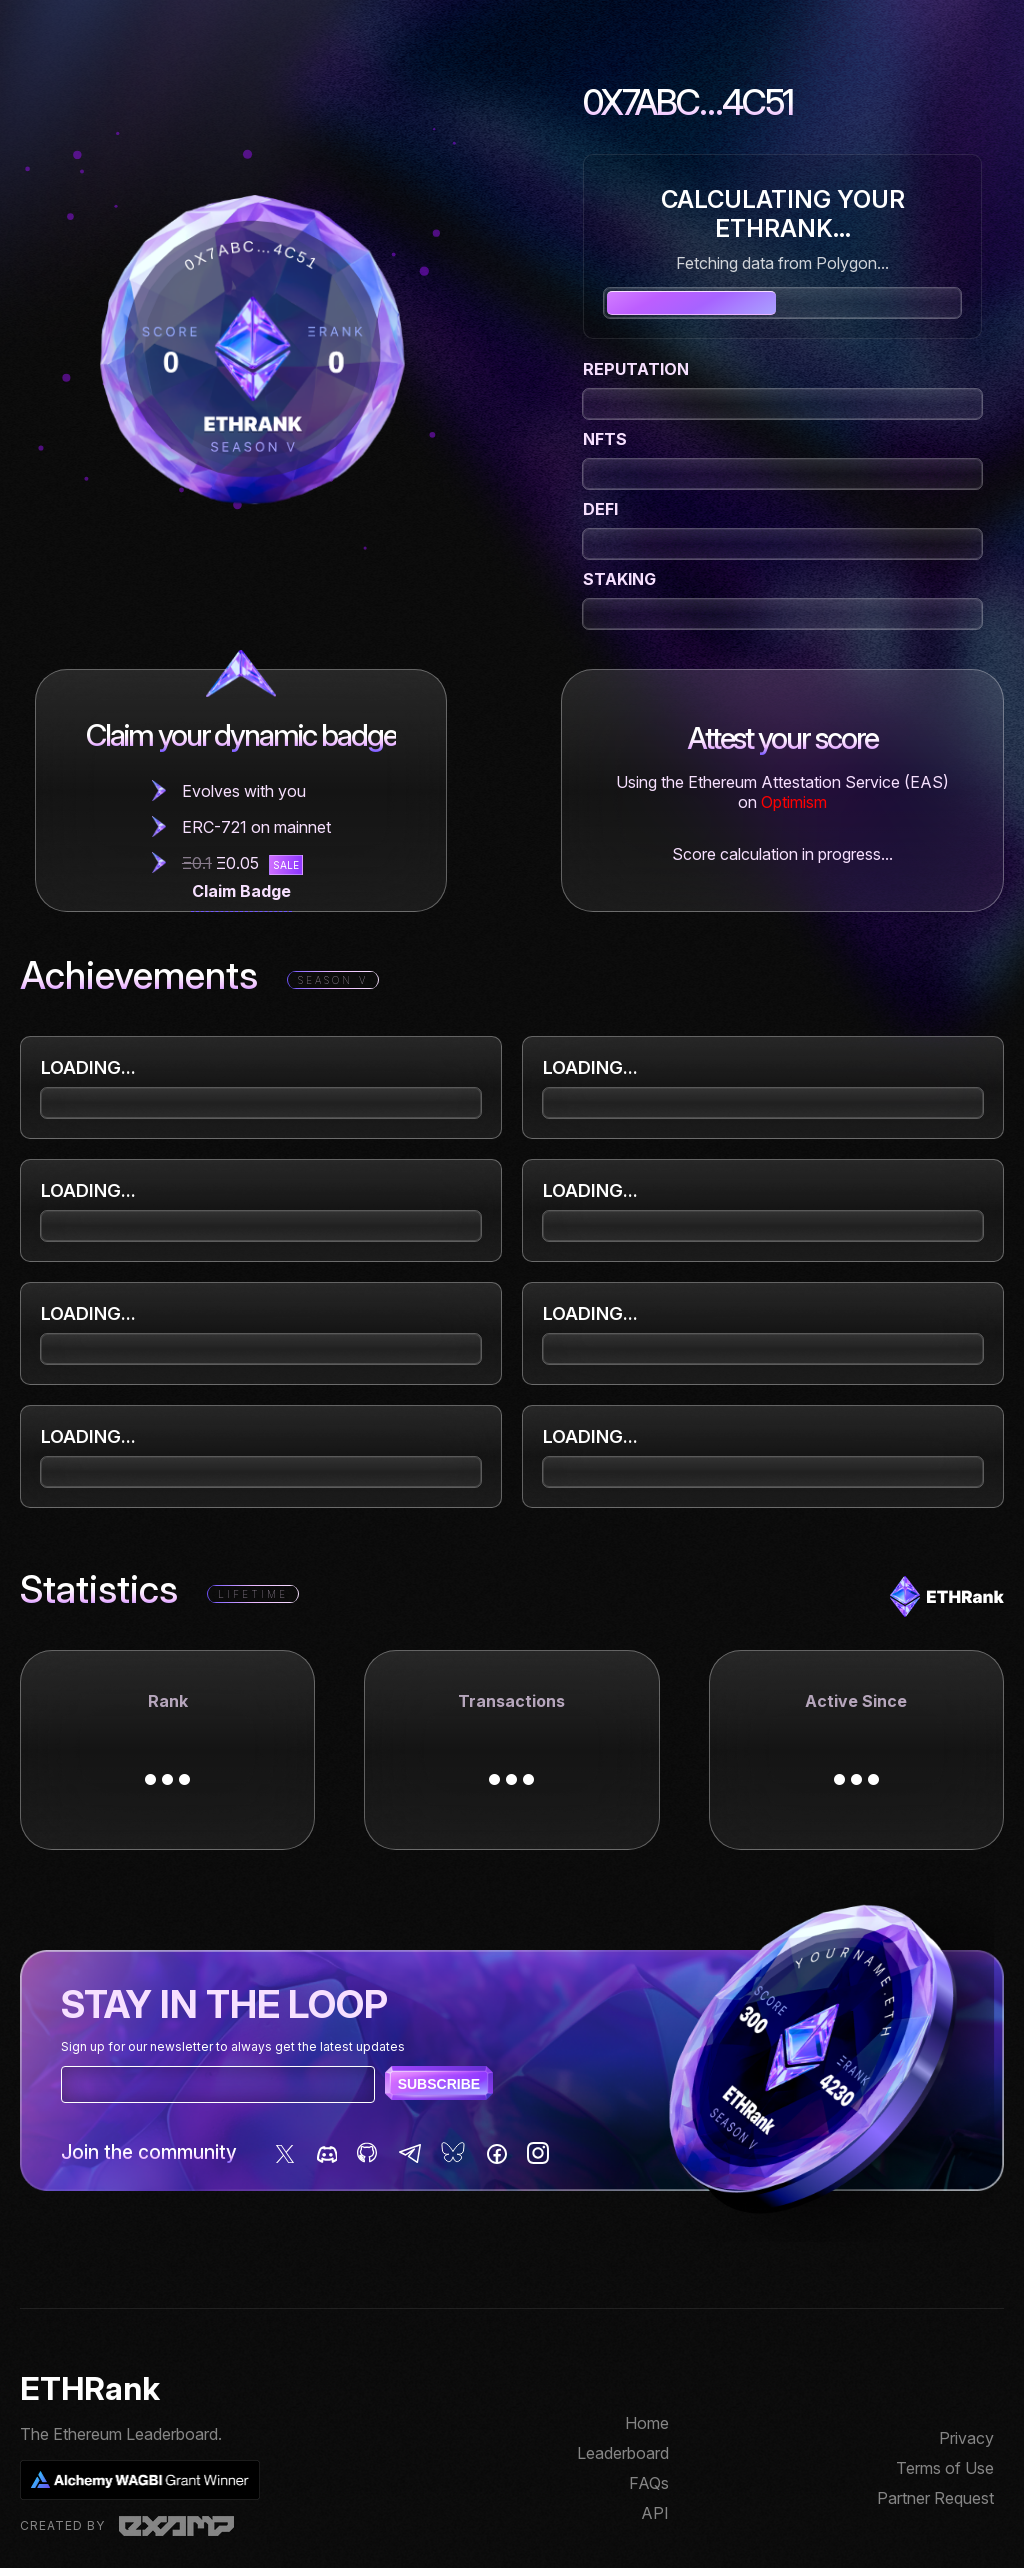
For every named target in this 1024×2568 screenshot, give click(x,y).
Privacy (966, 2438)
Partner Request (935, 2498)
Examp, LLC (176, 2526)
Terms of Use (945, 2468)
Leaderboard (623, 2453)
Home (647, 2423)
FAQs (649, 2483)
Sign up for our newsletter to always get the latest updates (233, 2046)
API (655, 2513)
